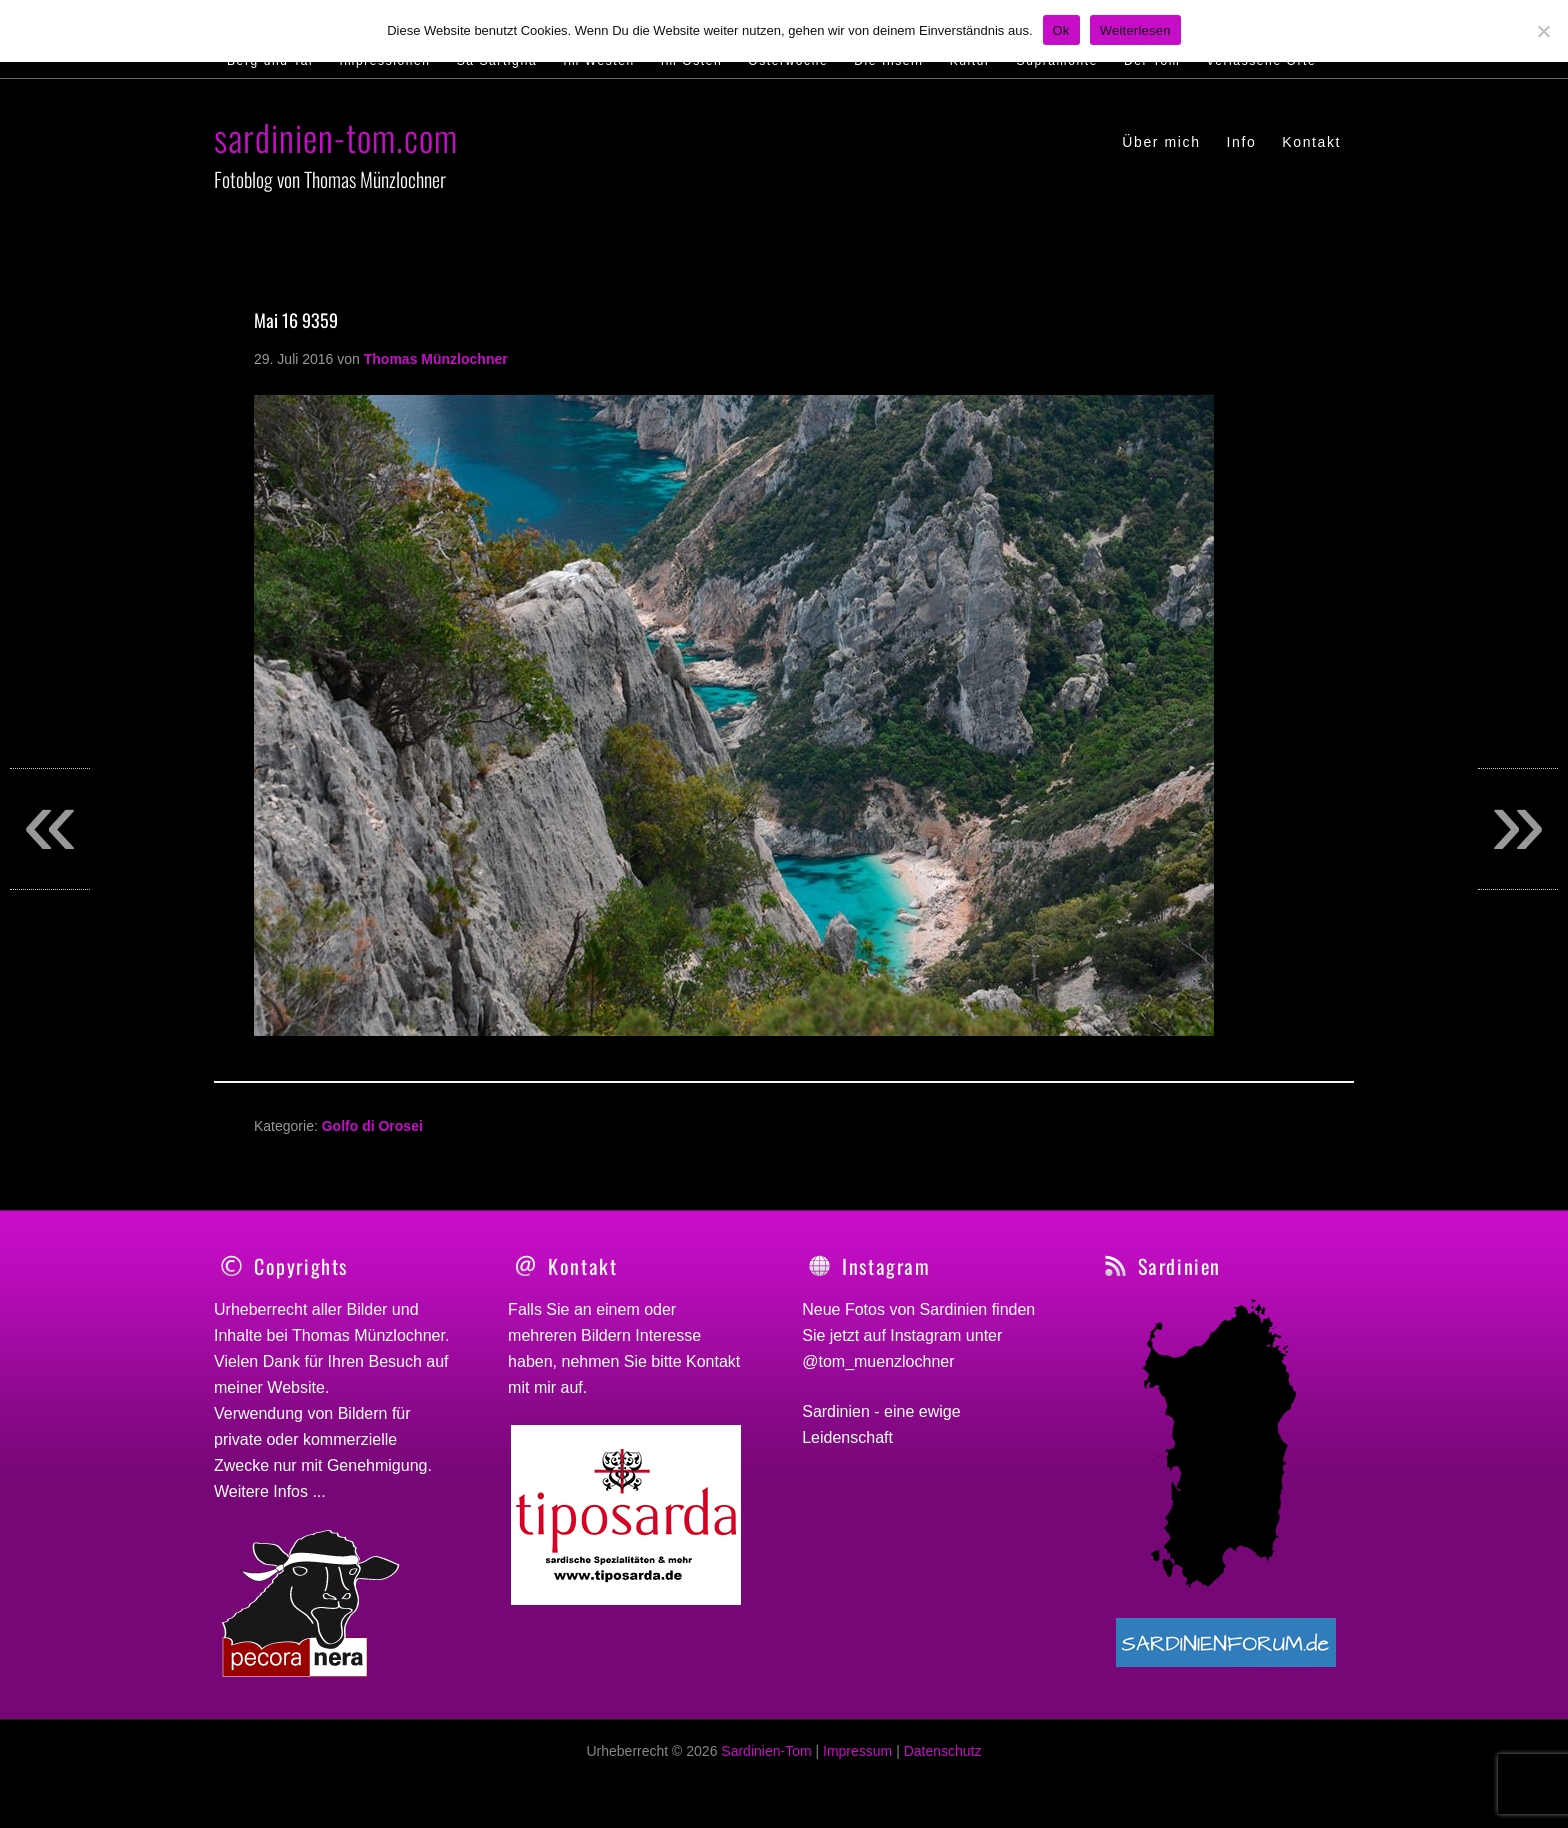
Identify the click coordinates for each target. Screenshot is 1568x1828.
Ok (1061, 30)
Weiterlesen (1135, 30)
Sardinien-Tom (766, 1762)
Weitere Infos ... (270, 1491)
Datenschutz (943, 1762)
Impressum (857, 1762)
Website (296, 1387)
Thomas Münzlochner (368, 1335)
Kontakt (713, 1361)
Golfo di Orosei (372, 1126)
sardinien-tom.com (336, 136)
